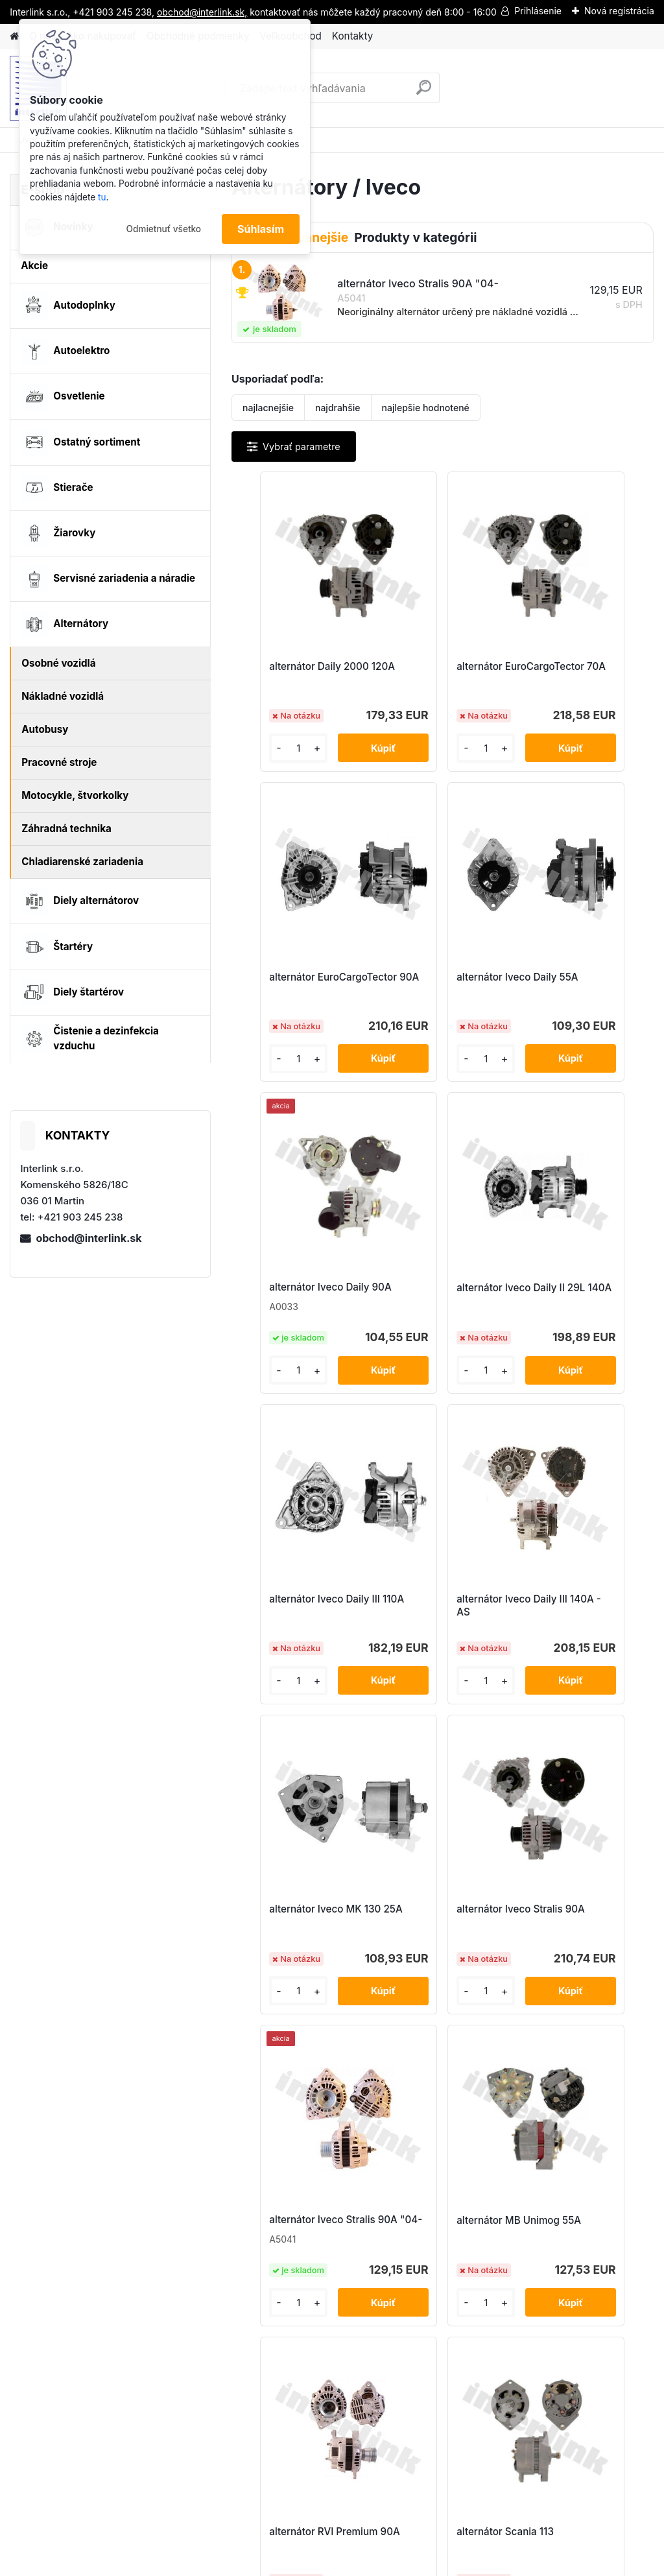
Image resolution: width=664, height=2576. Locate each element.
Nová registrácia (619, 10)
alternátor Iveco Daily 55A (296, 991)
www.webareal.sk (380, 2563)
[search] (423, 92)
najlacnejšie (268, 407)
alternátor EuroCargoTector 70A (436, 673)
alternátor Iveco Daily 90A (436, 983)
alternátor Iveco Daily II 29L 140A (581, 991)
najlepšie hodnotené (425, 407)
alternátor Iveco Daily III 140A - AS (441, 1317)
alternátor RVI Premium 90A (370, 1962)
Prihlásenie (538, 10)
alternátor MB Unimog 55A (578, 1636)
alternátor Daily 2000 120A (295, 673)
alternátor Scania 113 (505, 1956)
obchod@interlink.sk (88, 1238)
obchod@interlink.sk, (202, 12)
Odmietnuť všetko (163, 229)
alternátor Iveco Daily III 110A (301, 1317)
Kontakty (352, 36)
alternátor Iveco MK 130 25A (583, 1317)
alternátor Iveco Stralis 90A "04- (439, 1628)
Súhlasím (260, 228)
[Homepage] (14, 36)
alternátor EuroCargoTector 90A (577, 673)
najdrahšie (338, 407)
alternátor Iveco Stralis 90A (298, 1636)
